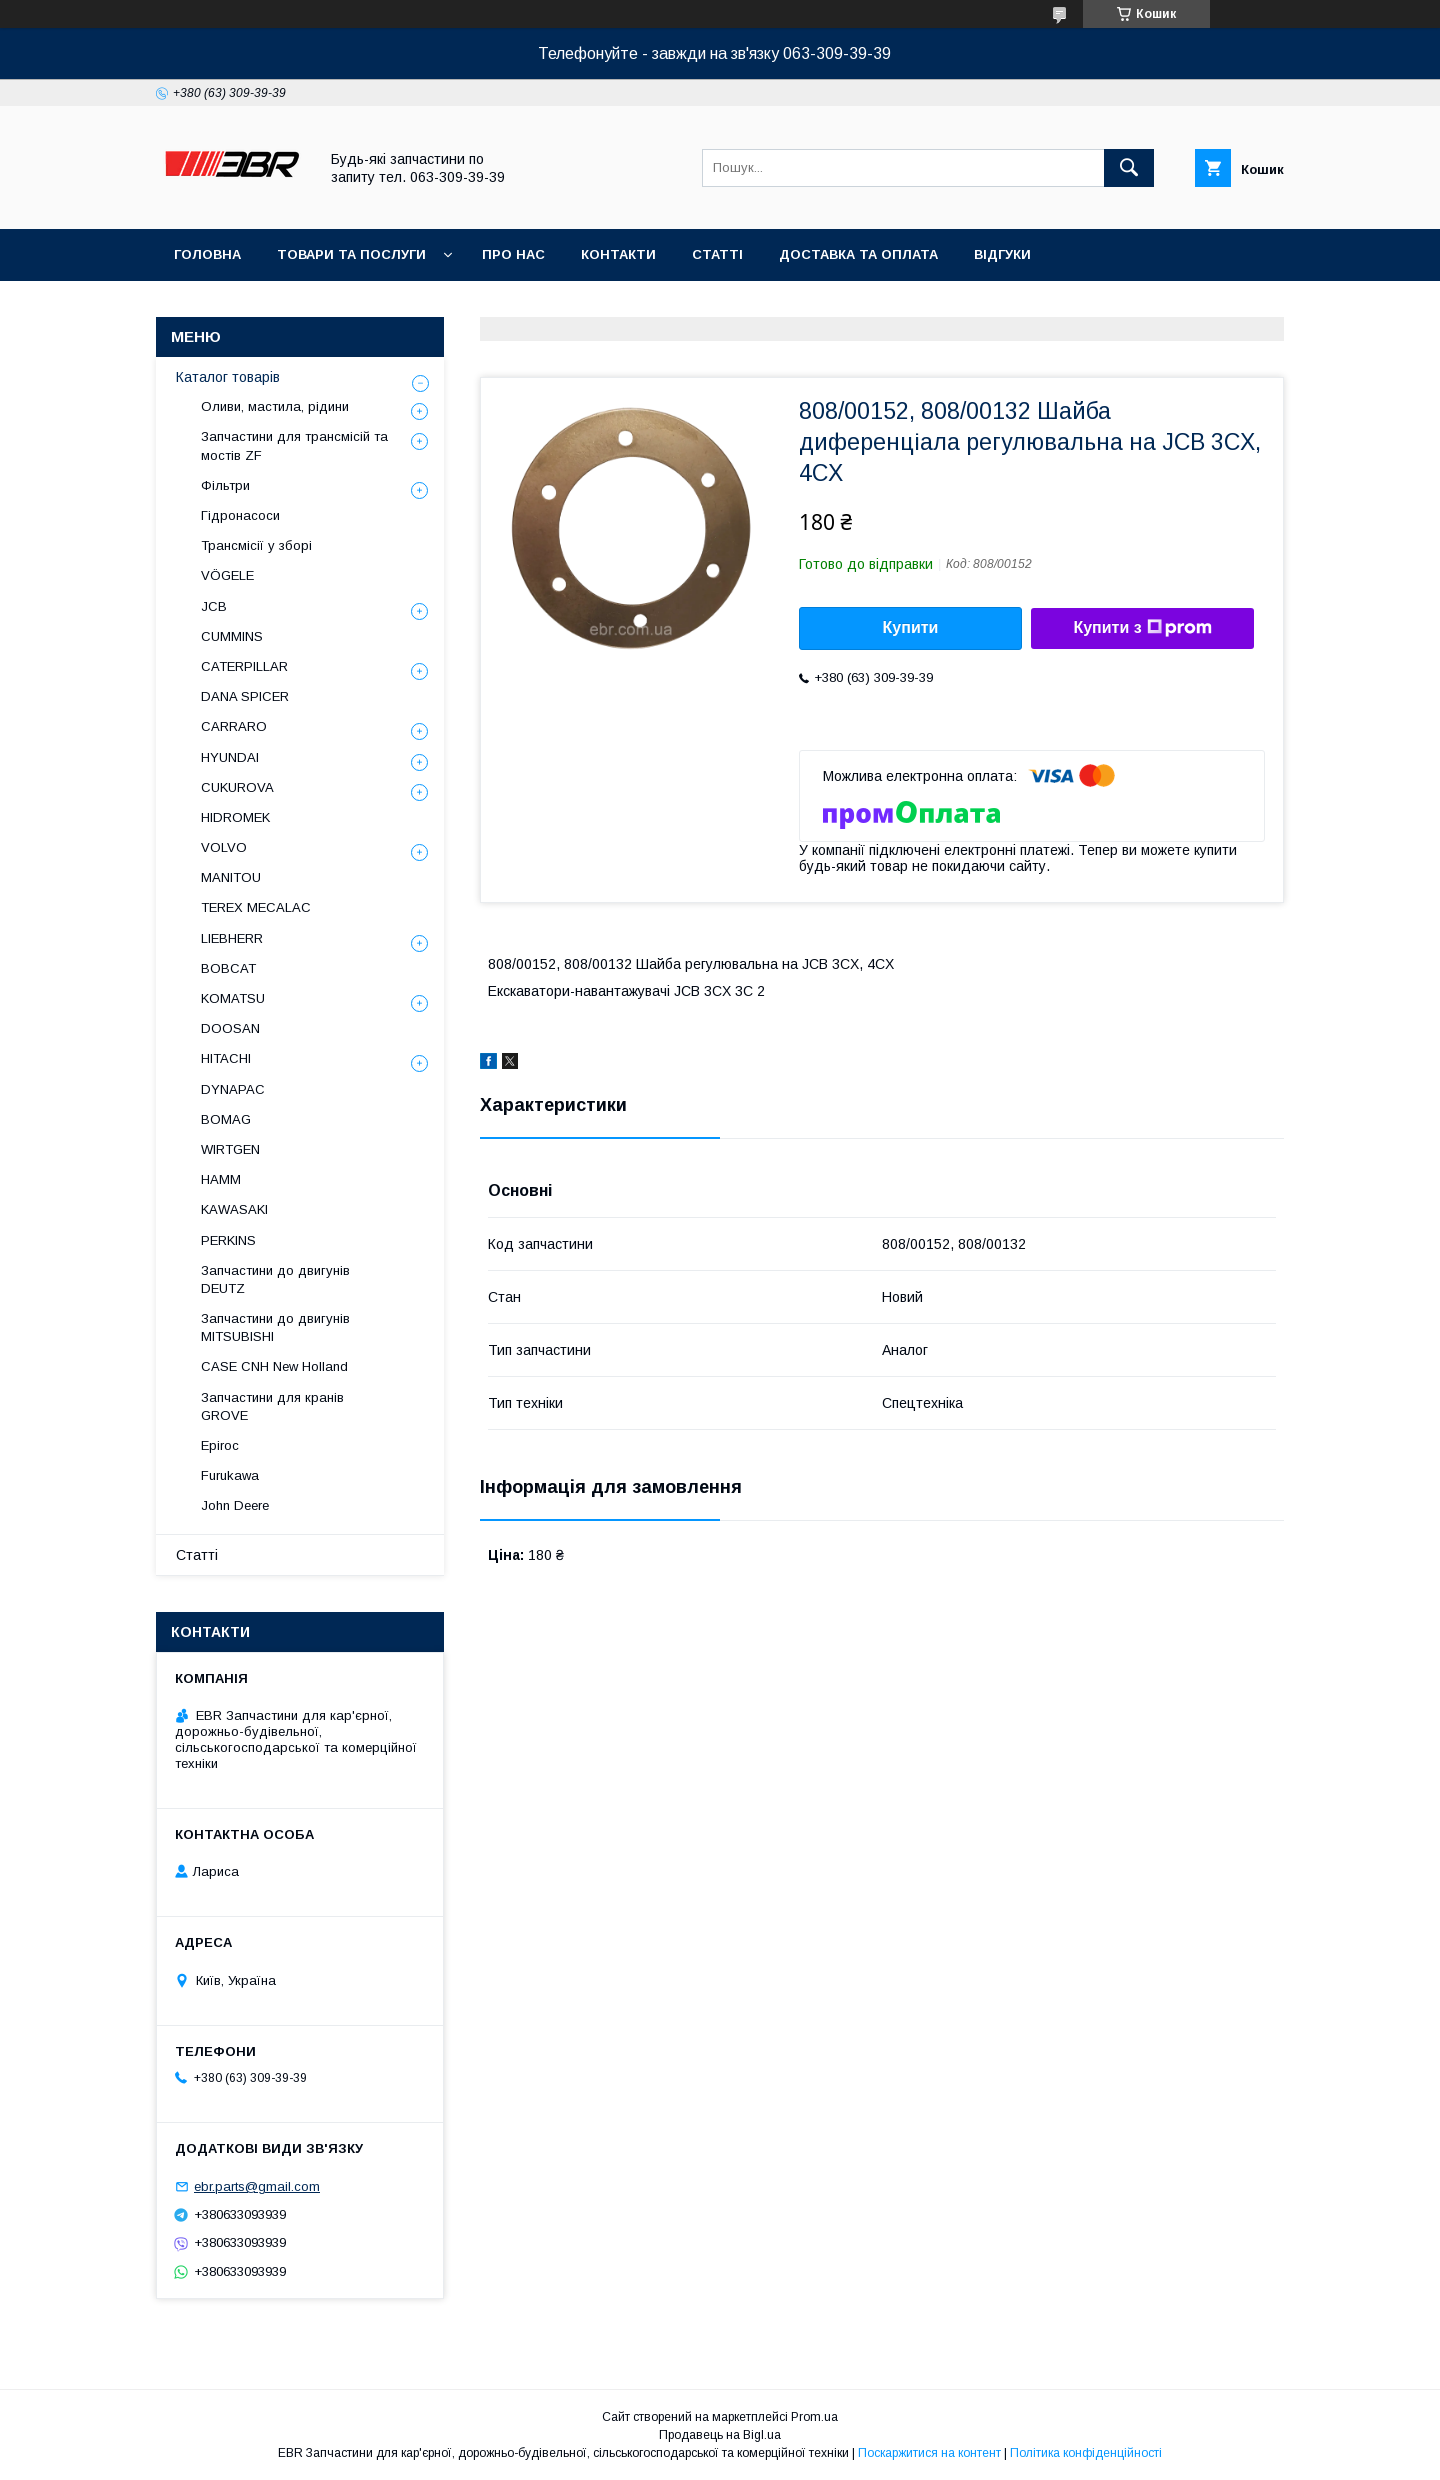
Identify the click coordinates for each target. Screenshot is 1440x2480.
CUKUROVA (237, 787)
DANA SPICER (245, 696)
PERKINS (228, 1240)
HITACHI (226, 1058)
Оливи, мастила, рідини (275, 406)
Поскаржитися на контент (929, 2453)
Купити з (1142, 628)
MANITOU (231, 877)
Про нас (513, 254)
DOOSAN (230, 1028)
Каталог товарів (228, 377)
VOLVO (224, 847)
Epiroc (220, 1445)
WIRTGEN (230, 1149)
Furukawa (230, 1475)
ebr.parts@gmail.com (257, 2186)
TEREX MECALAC (256, 907)
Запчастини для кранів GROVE (272, 1406)
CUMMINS (232, 636)
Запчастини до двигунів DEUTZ (275, 1279)
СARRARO (234, 726)
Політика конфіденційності (1086, 2453)
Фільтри (225, 485)
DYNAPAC (233, 1089)
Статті (717, 254)
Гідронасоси (240, 515)
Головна (207, 254)
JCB (214, 606)
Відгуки (1002, 254)
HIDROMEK (235, 817)
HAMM (221, 1179)
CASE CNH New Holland (274, 1366)
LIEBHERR (232, 938)
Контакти (618, 254)
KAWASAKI (234, 1209)
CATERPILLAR (244, 666)
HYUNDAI (230, 757)
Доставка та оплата (858, 254)
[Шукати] (1129, 168)
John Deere (235, 1505)
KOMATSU (233, 998)
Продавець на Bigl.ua (720, 2435)
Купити (911, 627)
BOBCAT (228, 968)
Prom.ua (814, 2417)
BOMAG (226, 1119)
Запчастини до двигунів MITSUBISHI (275, 1327)
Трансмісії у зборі (256, 545)
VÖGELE (227, 575)
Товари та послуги (351, 254)
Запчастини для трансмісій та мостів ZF (294, 445)
